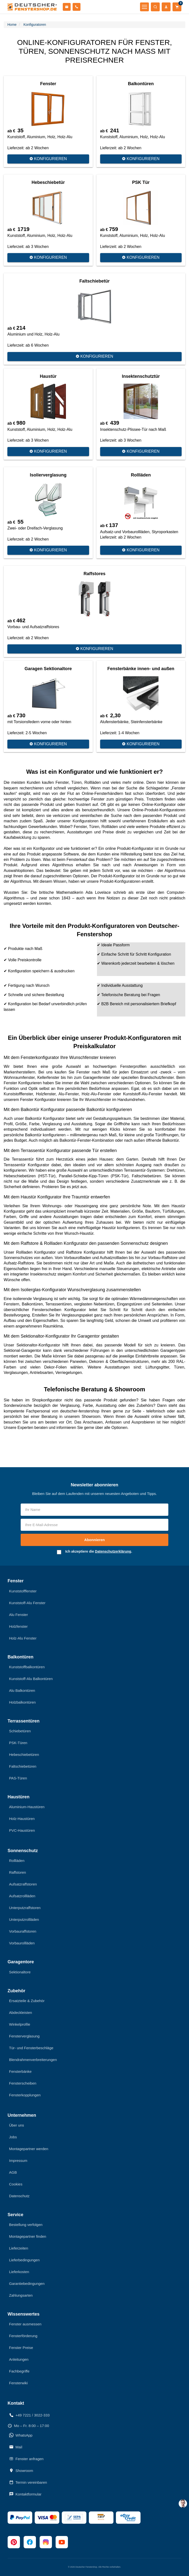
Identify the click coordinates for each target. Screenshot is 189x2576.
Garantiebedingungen (27, 2283)
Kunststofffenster (23, 1591)
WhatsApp (20, 2435)
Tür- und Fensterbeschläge (31, 2048)
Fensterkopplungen (25, 2095)
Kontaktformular (25, 2494)
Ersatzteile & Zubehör (27, 2001)
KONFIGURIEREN (48, 159)
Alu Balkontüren (22, 1690)
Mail (15, 2447)
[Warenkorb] (177, 6)
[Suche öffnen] (155, 6)
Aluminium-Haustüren (27, 1807)
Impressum (18, 2160)
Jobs (13, 2137)
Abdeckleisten (20, 2012)
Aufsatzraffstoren (23, 1884)
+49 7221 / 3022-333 (29, 2415)
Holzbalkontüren (22, 1702)
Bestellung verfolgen (26, 2225)
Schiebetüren (20, 1731)
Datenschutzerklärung (113, 1551)
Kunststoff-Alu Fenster (27, 1603)
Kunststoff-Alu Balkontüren (31, 1679)
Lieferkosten (19, 2272)
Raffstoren (17, 1872)
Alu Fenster (18, 1615)
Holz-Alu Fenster (23, 1638)
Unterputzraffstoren (25, 1908)
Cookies (15, 2184)
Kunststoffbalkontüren (27, 1667)
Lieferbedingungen (24, 2260)
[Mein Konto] (166, 6)
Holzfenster (18, 1626)
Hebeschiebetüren (24, 1754)
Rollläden (17, 1860)
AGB (13, 2172)
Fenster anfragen (26, 2458)
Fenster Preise (21, 2348)
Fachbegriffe (19, 2371)
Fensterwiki (18, 2383)
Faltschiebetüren (22, 1766)
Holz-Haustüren (22, 1819)
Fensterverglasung (24, 2036)
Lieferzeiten (18, 2248)
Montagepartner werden (28, 2149)
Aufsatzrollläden (22, 1896)
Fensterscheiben (22, 2083)
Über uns (16, 2125)
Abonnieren (94, 1540)
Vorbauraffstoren (22, 1931)
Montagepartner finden (27, 2236)
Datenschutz (19, 2196)
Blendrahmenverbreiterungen (33, 2060)
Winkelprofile (19, 2024)
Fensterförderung (23, 2336)
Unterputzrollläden (24, 1919)
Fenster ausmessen (25, 2324)
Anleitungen (19, 2359)
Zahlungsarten (21, 2295)
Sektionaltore (20, 1972)
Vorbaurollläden (22, 1943)
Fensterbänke (20, 2071)
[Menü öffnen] (144, 6)
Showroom (21, 2470)
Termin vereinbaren (28, 2482)
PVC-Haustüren (22, 1830)
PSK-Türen (18, 1743)
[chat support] (183, 2503)
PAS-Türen (18, 1778)
